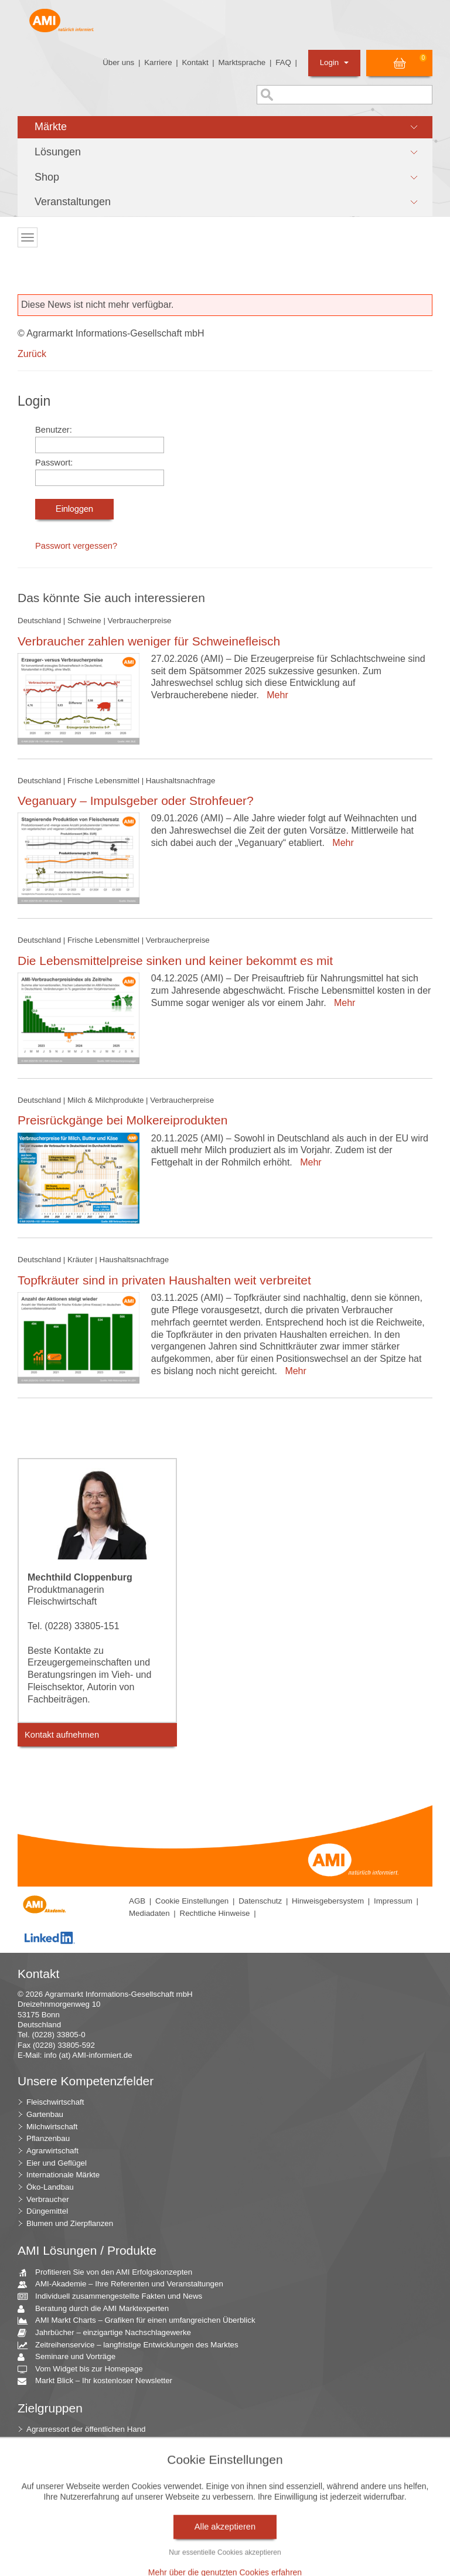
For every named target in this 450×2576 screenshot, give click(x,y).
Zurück (32, 354)
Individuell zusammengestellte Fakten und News (114, 2296)
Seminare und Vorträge (70, 2357)
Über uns (118, 62)
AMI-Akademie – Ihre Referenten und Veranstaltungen (124, 2284)
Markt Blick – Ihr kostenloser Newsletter (99, 2381)
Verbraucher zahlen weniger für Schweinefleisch (149, 641)
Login (334, 62)
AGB (137, 1901)
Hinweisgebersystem (328, 1901)
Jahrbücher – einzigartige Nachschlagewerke (108, 2333)
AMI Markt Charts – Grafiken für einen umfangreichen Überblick (140, 2321)
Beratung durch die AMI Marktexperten (97, 2309)
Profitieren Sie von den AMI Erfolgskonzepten (109, 2272)
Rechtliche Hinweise (215, 1913)
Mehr (274, 695)
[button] (225, 127)
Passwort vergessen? (76, 545)
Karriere (158, 62)
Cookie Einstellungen (192, 1901)
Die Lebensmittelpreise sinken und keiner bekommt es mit (175, 960)
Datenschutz (260, 1901)
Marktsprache (242, 62)
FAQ (283, 62)
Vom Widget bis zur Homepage (84, 2369)
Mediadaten (149, 1913)
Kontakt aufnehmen (62, 1734)
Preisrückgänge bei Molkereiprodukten (122, 1120)
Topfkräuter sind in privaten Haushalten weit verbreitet (164, 1280)
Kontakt (195, 62)
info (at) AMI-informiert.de (88, 2055)
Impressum (393, 1901)
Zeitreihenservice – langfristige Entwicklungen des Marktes (132, 2345)
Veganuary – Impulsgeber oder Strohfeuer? (136, 800)
